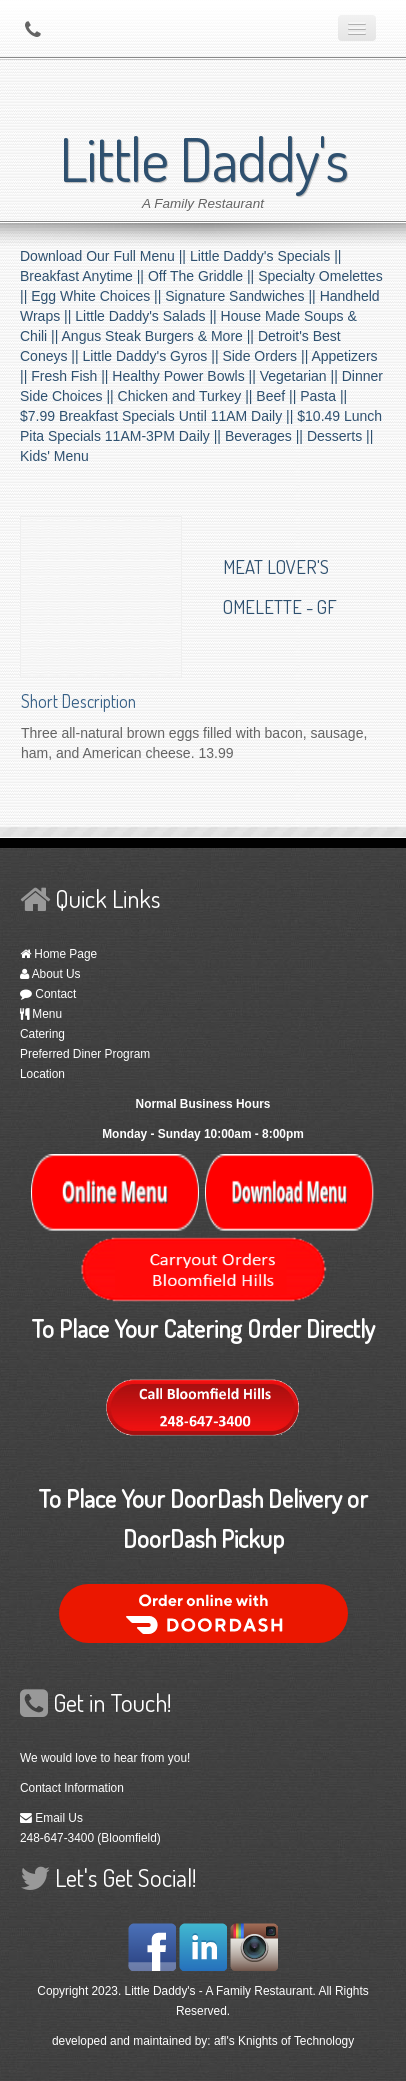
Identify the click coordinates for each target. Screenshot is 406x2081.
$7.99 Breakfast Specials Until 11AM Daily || (158, 416)
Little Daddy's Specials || (266, 256)
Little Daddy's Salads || (147, 316)
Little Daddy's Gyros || (153, 356)
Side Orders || (266, 356)
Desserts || (340, 436)
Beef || (278, 396)
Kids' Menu (54, 456)
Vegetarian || (301, 376)
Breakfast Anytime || (84, 276)
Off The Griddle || (203, 276)
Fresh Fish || (71, 376)
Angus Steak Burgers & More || (160, 336)
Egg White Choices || (98, 296)
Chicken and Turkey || (187, 396)
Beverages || (266, 436)
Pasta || (323, 396)
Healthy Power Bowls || (185, 376)
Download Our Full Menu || (105, 256)
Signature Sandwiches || (242, 296)
